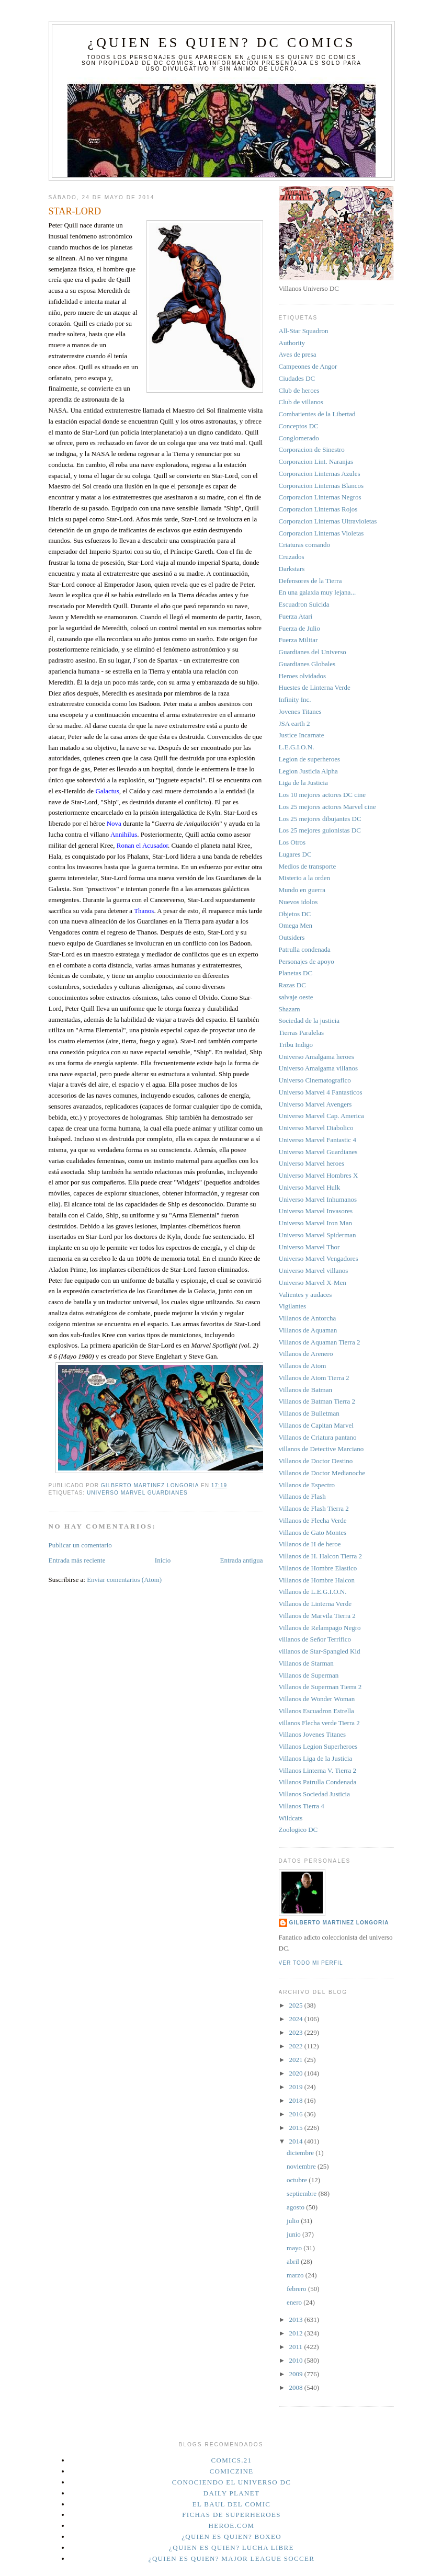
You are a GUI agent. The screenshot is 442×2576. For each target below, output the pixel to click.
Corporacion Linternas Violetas (321, 533)
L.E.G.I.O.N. (296, 747)
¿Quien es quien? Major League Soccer (231, 2558)
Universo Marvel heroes (312, 1163)
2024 (296, 2019)
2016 (296, 2114)
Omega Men (296, 925)
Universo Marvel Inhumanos (318, 1199)
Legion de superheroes (310, 759)
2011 (296, 2347)
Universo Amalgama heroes (316, 1057)
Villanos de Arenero (306, 1354)
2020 (296, 2073)
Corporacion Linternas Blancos (321, 485)
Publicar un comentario (80, 1545)
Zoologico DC (298, 1829)
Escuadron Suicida (304, 604)
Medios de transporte (307, 866)
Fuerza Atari (296, 616)
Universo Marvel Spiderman (317, 1235)
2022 (296, 2046)
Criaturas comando (305, 545)
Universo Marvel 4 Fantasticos (320, 1092)
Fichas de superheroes (231, 2514)
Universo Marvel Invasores (316, 1211)
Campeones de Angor (308, 366)
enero (295, 2302)
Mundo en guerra (302, 890)
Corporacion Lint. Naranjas (316, 461)
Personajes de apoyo (306, 961)
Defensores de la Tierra (310, 581)
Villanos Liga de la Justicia (316, 1758)
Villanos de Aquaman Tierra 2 (319, 1342)
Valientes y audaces (305, 1294)
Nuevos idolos (298, 902)
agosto (296, 2207)
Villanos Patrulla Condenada (318, 1782)
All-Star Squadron (303, 331)
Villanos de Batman (305, 1390)
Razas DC (292, 985)
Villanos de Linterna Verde (315, 1604)
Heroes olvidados (302, 676)
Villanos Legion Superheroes (318, 1746)
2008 (296, 2387)
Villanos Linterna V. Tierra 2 (318, 1770)
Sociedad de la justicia (309, 1020)
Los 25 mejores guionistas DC (320, 830)
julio (294, 2221)
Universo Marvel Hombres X (318, 1175)
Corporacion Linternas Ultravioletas (328, 521)
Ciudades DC (297, 378)
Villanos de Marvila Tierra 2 (317, 1616)
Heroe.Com (232, 2525)
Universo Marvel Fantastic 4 (317, 1140)
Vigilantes (293, 1306)
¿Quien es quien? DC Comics (221, 42)
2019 (296, 2087)
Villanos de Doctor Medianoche (322, 1473)
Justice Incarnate (301, 735)
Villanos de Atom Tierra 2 (314, 1378)
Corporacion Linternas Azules (319, 473)
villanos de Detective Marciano (321, 1449)
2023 (296, 2032)
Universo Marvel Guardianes (137, 1493)
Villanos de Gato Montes (313, 1532)
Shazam (289, 1009)
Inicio (163, 1560)
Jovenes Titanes (300, 711)
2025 (296, 2005)
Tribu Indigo (296, 1044)
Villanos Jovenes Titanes (312, 1734)
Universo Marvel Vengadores (318, 1258)
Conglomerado (299, 438)
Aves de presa (297, 354)
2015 (296, 2128)
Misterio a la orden (305, 878)
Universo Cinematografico (315, 1080)
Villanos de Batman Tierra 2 (317, 1401)
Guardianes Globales (307, 664)
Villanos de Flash (302, 1496)
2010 (296, 2360)
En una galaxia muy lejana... (317, 592)
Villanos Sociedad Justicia (314, 1794)
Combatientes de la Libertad (317, 414)
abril (294, 2261)
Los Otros (292, 842)
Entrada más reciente (77, 1560)
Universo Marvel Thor (309, 1247)
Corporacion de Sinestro (312, 449)
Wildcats (291, 1818)
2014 (296, 2141)
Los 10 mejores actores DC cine (322, 795)
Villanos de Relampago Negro (320, 1628)
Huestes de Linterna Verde (314, 687)
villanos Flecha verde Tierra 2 (319, 1723)
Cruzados (291, 557)
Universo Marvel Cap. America (321, 1116)
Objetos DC (295, 914)
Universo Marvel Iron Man (315, 1223)
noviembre (302, 2166)
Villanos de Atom (302, 1366)
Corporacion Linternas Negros (320, 497)
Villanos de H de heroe (310, 1544)
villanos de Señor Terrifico (315, 1639)
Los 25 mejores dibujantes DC (320, 819)
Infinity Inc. (295, 699)
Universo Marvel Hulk (310, 1187)
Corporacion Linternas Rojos (318, 509)
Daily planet (231, 2493)
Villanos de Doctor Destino (316, 1461)
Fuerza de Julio (299, 628)
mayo (295, 2248)
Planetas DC (296, 973)
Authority (292, 343)
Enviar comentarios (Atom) (124, 1579)
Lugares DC (295, 854)
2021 (296, 2060)
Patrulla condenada (305, 949)
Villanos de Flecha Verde (313, 1520)
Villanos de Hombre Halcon (317, 1580)
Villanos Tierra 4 (301, 1806)
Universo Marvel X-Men (312, 1282)
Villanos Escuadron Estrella (316, 1711)
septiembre (302, 2193)
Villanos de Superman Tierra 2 (320, 1687)
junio (294, 2234)
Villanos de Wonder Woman (317, 1699)
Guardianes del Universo (312, 652)
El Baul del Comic (231, 2504)
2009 (296, 2374)
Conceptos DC (299, 426)
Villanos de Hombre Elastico (318, 1568)
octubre (298, 2180)
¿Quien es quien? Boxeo (231, 2536)
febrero (297, 2289)
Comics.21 (231, 2460)
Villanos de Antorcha (307, 1318)
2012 (296, 2333)
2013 (296, 2319)
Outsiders (292, 937)
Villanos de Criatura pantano (318, 1437)
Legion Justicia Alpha (308, 771)
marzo (296, 2275)
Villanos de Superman (309, 1675)
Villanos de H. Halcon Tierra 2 (320, 1556)
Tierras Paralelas (301, 1032)
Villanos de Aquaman (308, 1330)
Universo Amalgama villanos (318, 1068)
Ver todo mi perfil (311, 1963)
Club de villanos (301, 402)
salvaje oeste (296, 997)
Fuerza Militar (298, 640)
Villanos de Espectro (307, 1485)
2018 (296, 2100)
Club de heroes (299, 390)
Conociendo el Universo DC (231, 2482)
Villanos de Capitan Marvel (316, 1425)
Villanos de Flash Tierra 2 (314, 1508)
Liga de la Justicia (303, 783)
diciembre (301, 2153)
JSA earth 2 (294, 723)
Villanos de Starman (306, 1663)
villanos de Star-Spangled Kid (319, 1651)
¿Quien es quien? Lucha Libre (231, 2547)
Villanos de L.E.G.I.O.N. (313, 1591)
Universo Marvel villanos (313, 1270)
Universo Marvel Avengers (315, 1104)
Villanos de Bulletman (309, 1413)
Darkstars (292, 569)
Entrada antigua (241, 1560)
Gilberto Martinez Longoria (339, 1922)
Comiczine (232, 2471)
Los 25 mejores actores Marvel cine (327, 807)
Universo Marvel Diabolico (316, 1128)
